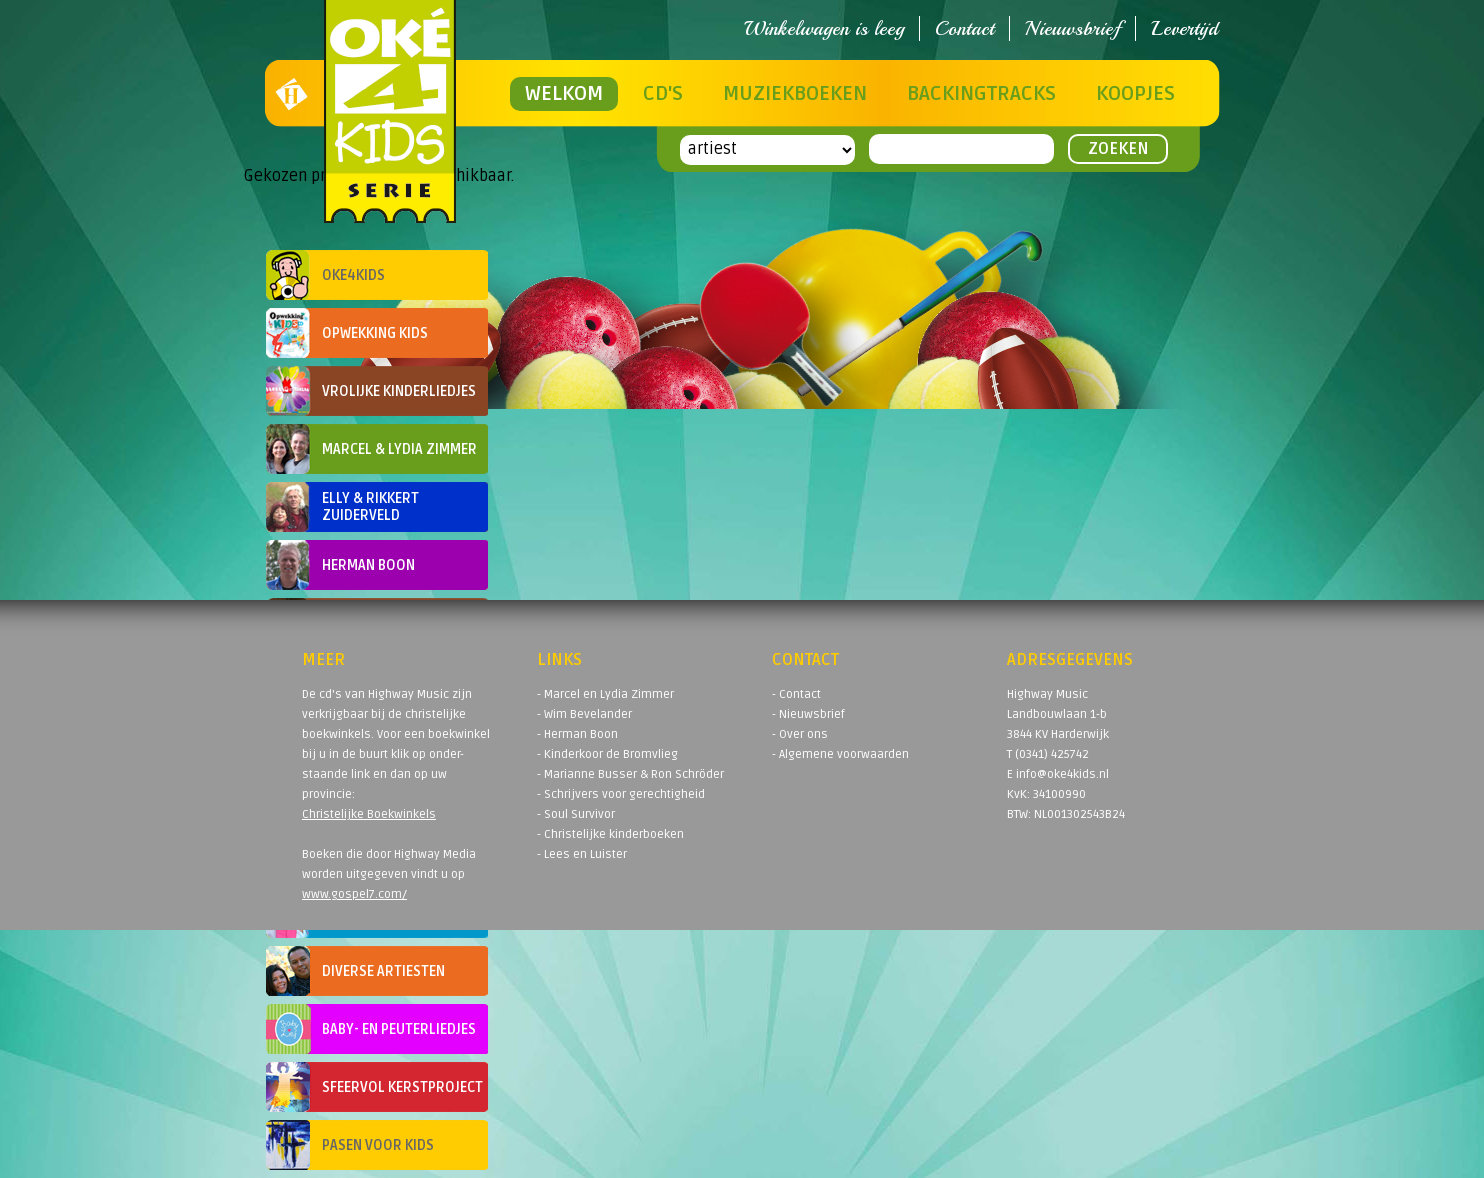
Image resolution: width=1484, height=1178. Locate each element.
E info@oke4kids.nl (1058, 774)
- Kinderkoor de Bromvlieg (607, 754)
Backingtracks (981, 94)
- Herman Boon (577, 734)
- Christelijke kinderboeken (610, 834)
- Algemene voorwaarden (840, 754)
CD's (663, 94)
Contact (964, 28)
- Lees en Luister (582, 854)
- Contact (796, 694)
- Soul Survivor (576, 814)
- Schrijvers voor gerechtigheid (621, 794)
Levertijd (1184, 28)
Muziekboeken (795, 94)
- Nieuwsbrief (808, 714)
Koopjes (1135, 94)
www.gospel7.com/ (354, 894)
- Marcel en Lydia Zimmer (605, 694)
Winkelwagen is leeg (824, 28)
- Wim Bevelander (584, 714)
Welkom (564, 94)
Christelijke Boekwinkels (369, 814)
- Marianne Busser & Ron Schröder (630, 774)
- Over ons (800, 734)
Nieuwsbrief (1072, 28)
